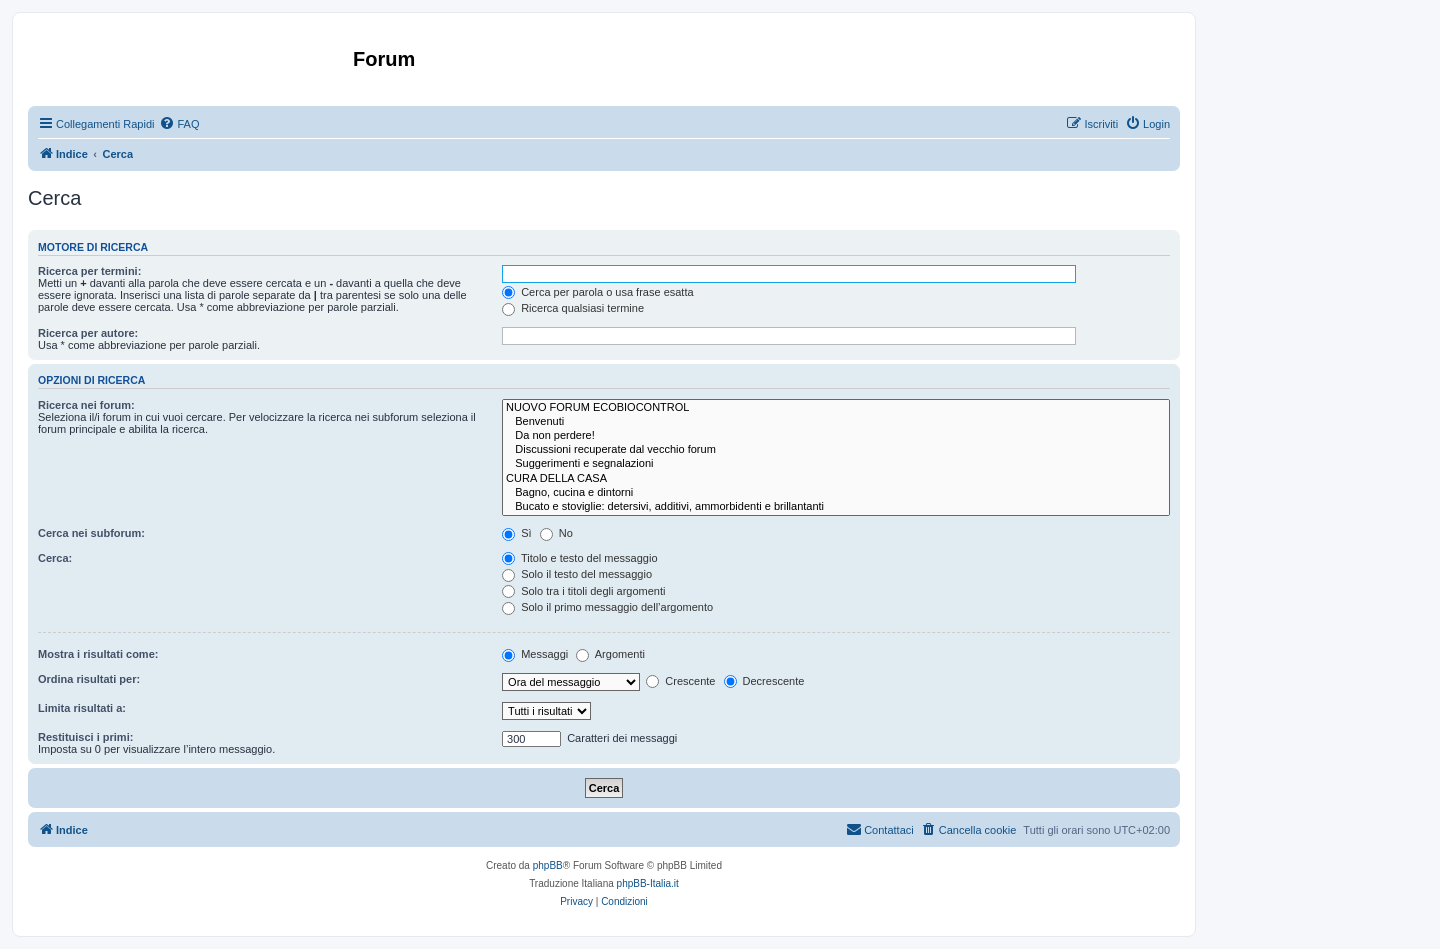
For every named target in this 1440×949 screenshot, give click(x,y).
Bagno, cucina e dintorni (836, 493)
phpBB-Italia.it (648, 883)
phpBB (548, 865)
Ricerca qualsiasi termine (573, 308)
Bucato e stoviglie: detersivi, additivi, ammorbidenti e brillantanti (836, 507)
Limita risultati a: (82, 708)
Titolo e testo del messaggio (579, 558)
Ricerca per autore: (88, 333)
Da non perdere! (836, 436)
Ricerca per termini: (89, 271)
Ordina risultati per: (89, 679)
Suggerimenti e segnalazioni (836, 464)
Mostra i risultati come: (98, 654)
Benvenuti (836, 422)
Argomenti (610, 654)
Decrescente (764, 681)
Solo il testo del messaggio (577, 574)
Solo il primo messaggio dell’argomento (607, 607)
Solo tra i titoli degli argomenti (583, 591)
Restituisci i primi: (85, 737)
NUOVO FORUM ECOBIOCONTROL (836, 408)
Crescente (680, 681)
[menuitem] (179, 124)
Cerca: (55, 558)
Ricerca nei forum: (86, 405)
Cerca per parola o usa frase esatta (597, 292)
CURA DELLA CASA (836, 479)
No (556, 533)
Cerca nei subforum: (91, 533)
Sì (516, 533)
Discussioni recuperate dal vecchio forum (836, 450)
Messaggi (535, 654)
